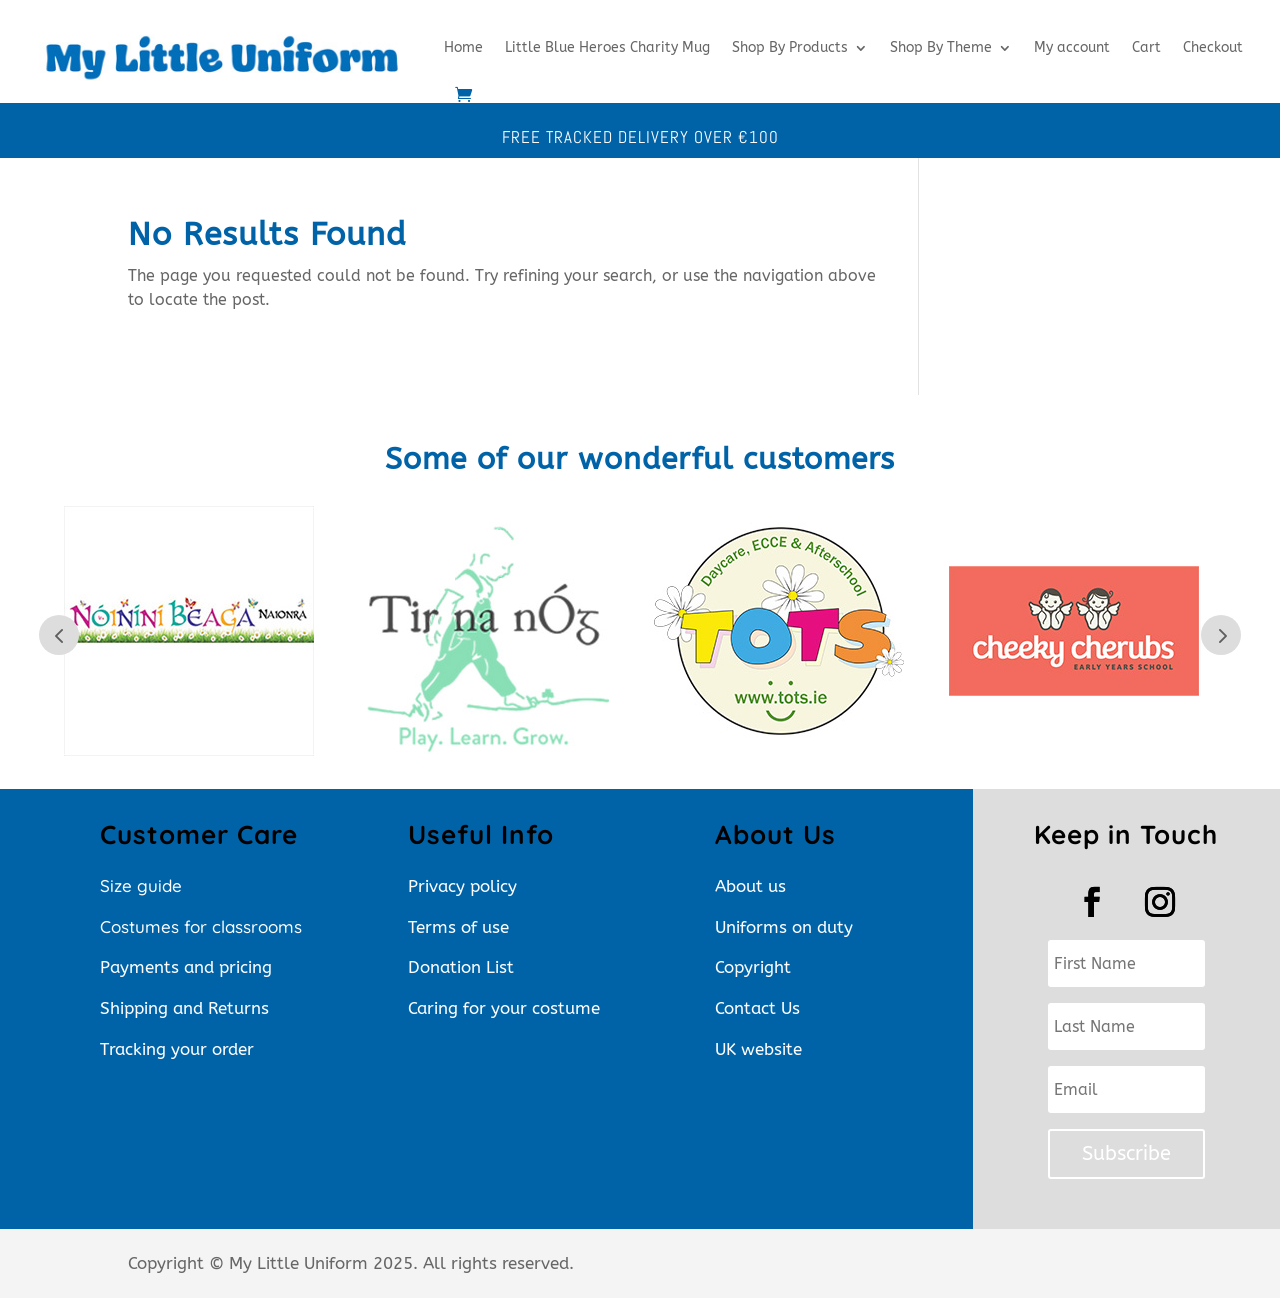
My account (1072, 47)
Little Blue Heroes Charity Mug (607, 47)
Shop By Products (790, 47)
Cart (1146, 47)
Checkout (1213, 47)
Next (1221, 635)
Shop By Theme (941, 47)
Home (463, 47)
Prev (59, 635)
